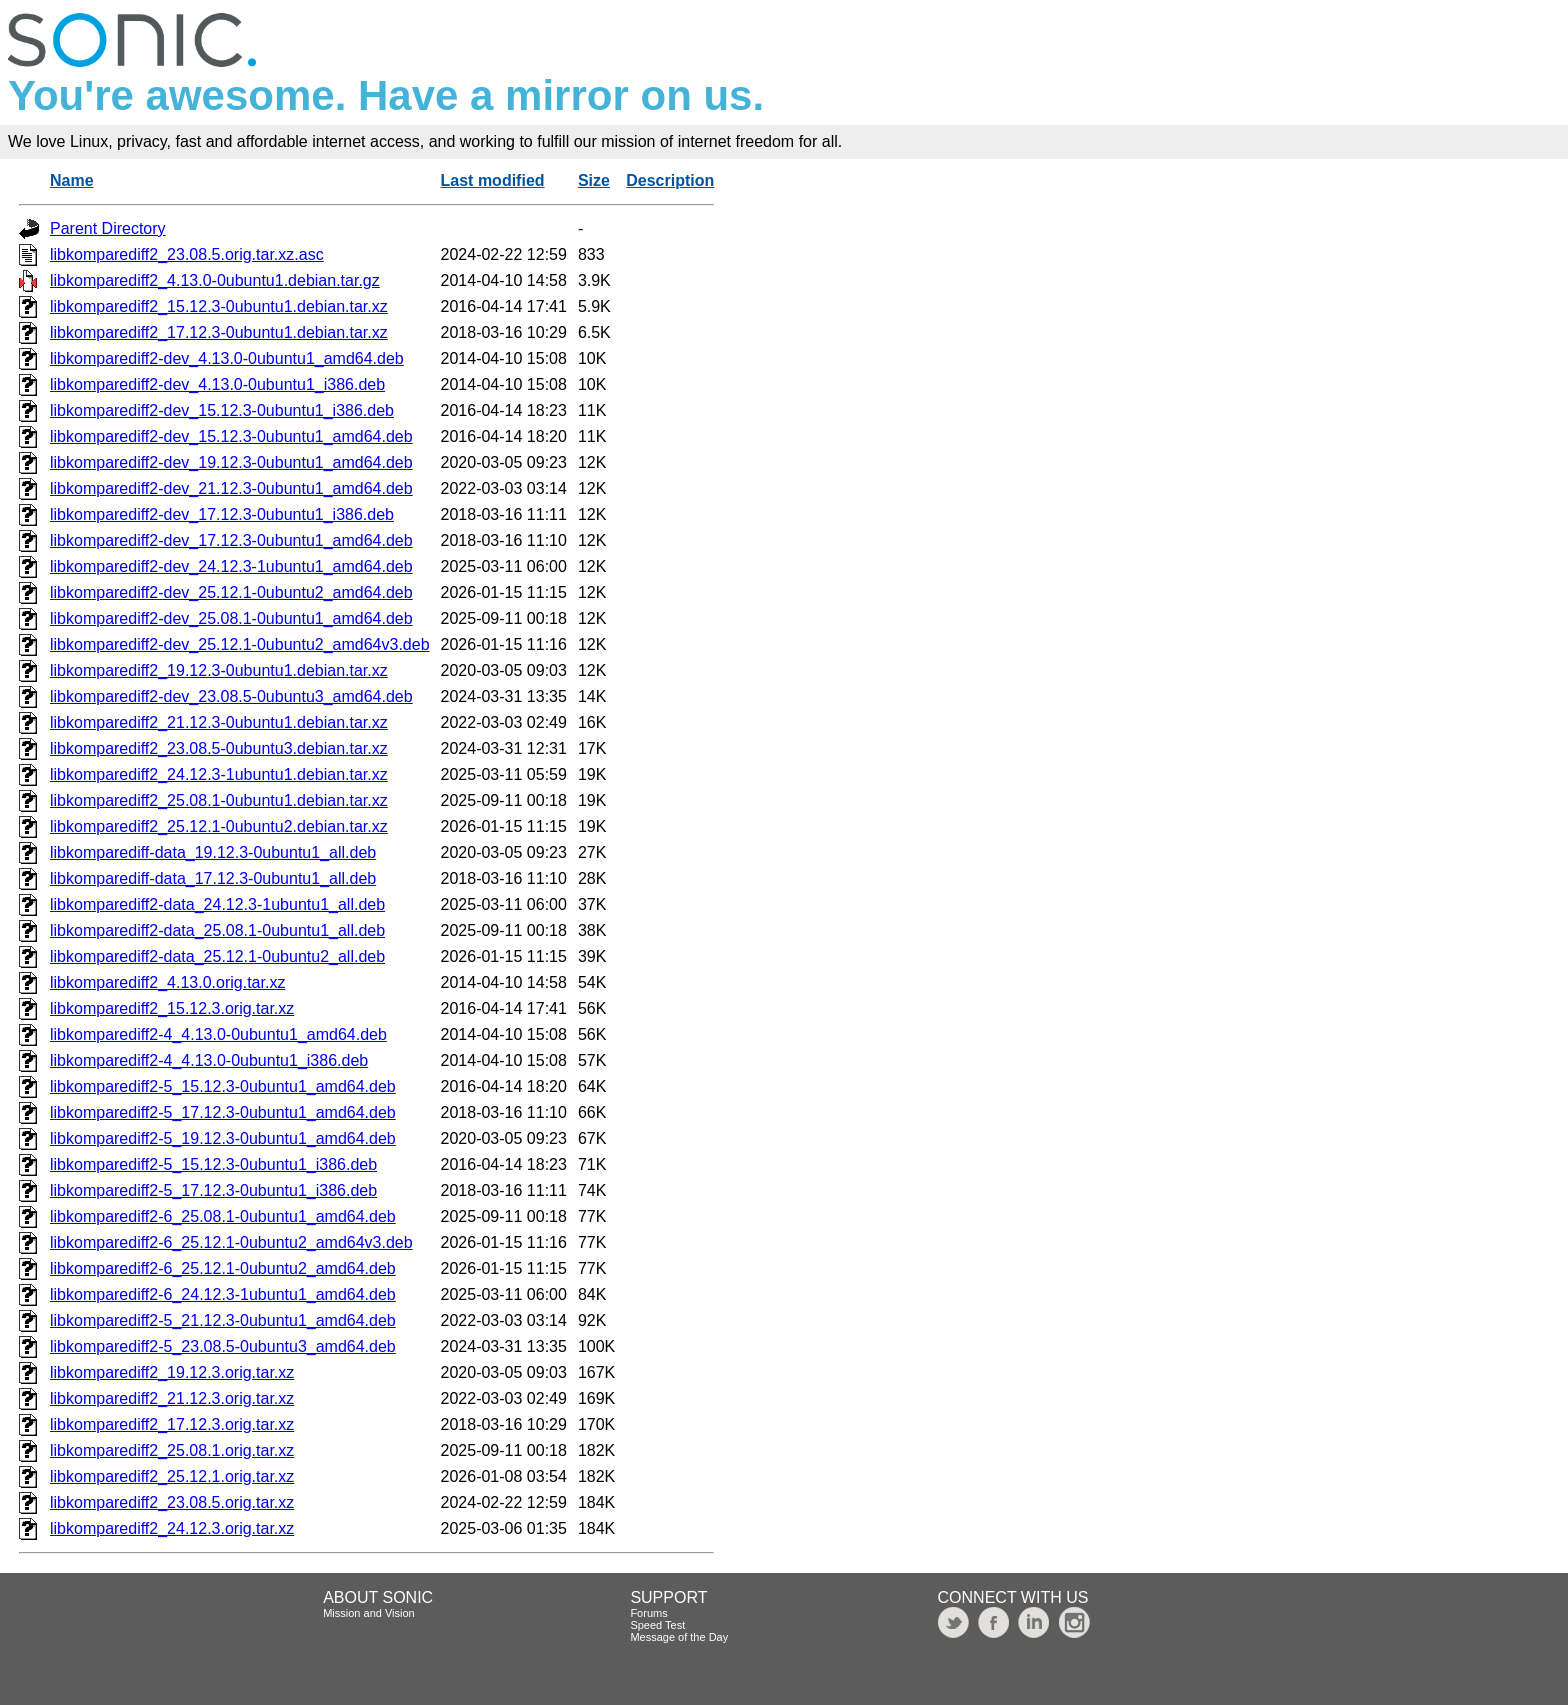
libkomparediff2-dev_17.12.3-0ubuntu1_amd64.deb (231, 540)
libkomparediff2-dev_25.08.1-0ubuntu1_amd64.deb (231, 618)
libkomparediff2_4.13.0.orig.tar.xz (167, 982)
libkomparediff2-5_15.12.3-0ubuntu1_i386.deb (213, 1164)
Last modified (493, 180)
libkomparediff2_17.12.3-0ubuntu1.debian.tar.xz (219, 332)
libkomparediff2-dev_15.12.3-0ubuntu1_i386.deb (222, 410)
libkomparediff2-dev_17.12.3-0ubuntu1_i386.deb (222, 514)
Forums (648, 1613)
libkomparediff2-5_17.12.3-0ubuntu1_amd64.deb (223, 1112)
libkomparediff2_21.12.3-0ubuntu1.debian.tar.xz (219, 722)
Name (72, 180)
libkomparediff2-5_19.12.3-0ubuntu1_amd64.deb (223, 1138)
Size (594, 180)
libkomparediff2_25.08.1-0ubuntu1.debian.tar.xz (219, 800)
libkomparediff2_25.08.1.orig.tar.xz (172, 1450)
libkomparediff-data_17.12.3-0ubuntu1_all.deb (213, 878)
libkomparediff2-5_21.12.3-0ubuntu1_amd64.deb (223, 1320)
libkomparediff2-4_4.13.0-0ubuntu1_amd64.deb (218, 1034)
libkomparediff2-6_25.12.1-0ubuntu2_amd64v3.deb (231, 1242)
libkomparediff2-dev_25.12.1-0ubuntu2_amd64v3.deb (240, 644)
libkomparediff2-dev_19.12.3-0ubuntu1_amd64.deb (231, 462)
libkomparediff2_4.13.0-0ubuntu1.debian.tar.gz (215, 280)
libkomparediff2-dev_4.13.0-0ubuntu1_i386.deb (217, 384)
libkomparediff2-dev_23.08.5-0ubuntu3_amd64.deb (231, 696)
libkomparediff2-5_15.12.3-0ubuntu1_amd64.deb (223, 1086)
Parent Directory (108, 228)
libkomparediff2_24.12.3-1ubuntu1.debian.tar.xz (219, 774)
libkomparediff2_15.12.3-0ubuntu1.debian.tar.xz (219, 306)
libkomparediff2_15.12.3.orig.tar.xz (172, 1008)
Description (670, 180)
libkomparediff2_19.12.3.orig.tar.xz (172, 1372)
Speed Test (657, 1625)
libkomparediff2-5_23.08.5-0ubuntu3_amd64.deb (223, 1346)
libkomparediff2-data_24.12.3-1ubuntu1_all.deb (217, 904)
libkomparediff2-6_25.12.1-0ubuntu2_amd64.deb (223, 1268)
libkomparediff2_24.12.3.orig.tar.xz (172, 1528)
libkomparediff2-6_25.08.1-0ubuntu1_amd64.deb (223, 1216)
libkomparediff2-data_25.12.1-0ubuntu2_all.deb (217, 956)
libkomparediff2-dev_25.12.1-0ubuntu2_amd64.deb (231, 592)
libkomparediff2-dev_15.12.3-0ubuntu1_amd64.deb (231, 436)
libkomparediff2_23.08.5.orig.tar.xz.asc (187, 254)
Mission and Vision (369, 1613)
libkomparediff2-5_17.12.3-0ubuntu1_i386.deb (213, 1190)
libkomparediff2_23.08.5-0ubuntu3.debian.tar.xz (219, 748)
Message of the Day (679, 1637)
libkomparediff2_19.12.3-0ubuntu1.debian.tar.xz (219, 670)
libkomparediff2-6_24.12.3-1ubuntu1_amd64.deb (223, 1294)
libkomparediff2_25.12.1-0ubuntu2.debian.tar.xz (219, 826)
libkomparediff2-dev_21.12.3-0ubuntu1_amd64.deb (231, 488)
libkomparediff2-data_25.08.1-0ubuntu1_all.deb (217, 930)
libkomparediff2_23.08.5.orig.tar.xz (172, 1502)
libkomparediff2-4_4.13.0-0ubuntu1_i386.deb (209, 1060)
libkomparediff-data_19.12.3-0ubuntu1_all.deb (213, 852)
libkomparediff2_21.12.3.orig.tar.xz (172, 1398)
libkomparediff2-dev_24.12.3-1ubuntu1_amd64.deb (231, 566)
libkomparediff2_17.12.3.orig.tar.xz (172, 1424)
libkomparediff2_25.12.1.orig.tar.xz (172, 1476)
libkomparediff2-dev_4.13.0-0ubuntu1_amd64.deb (227, 358)
